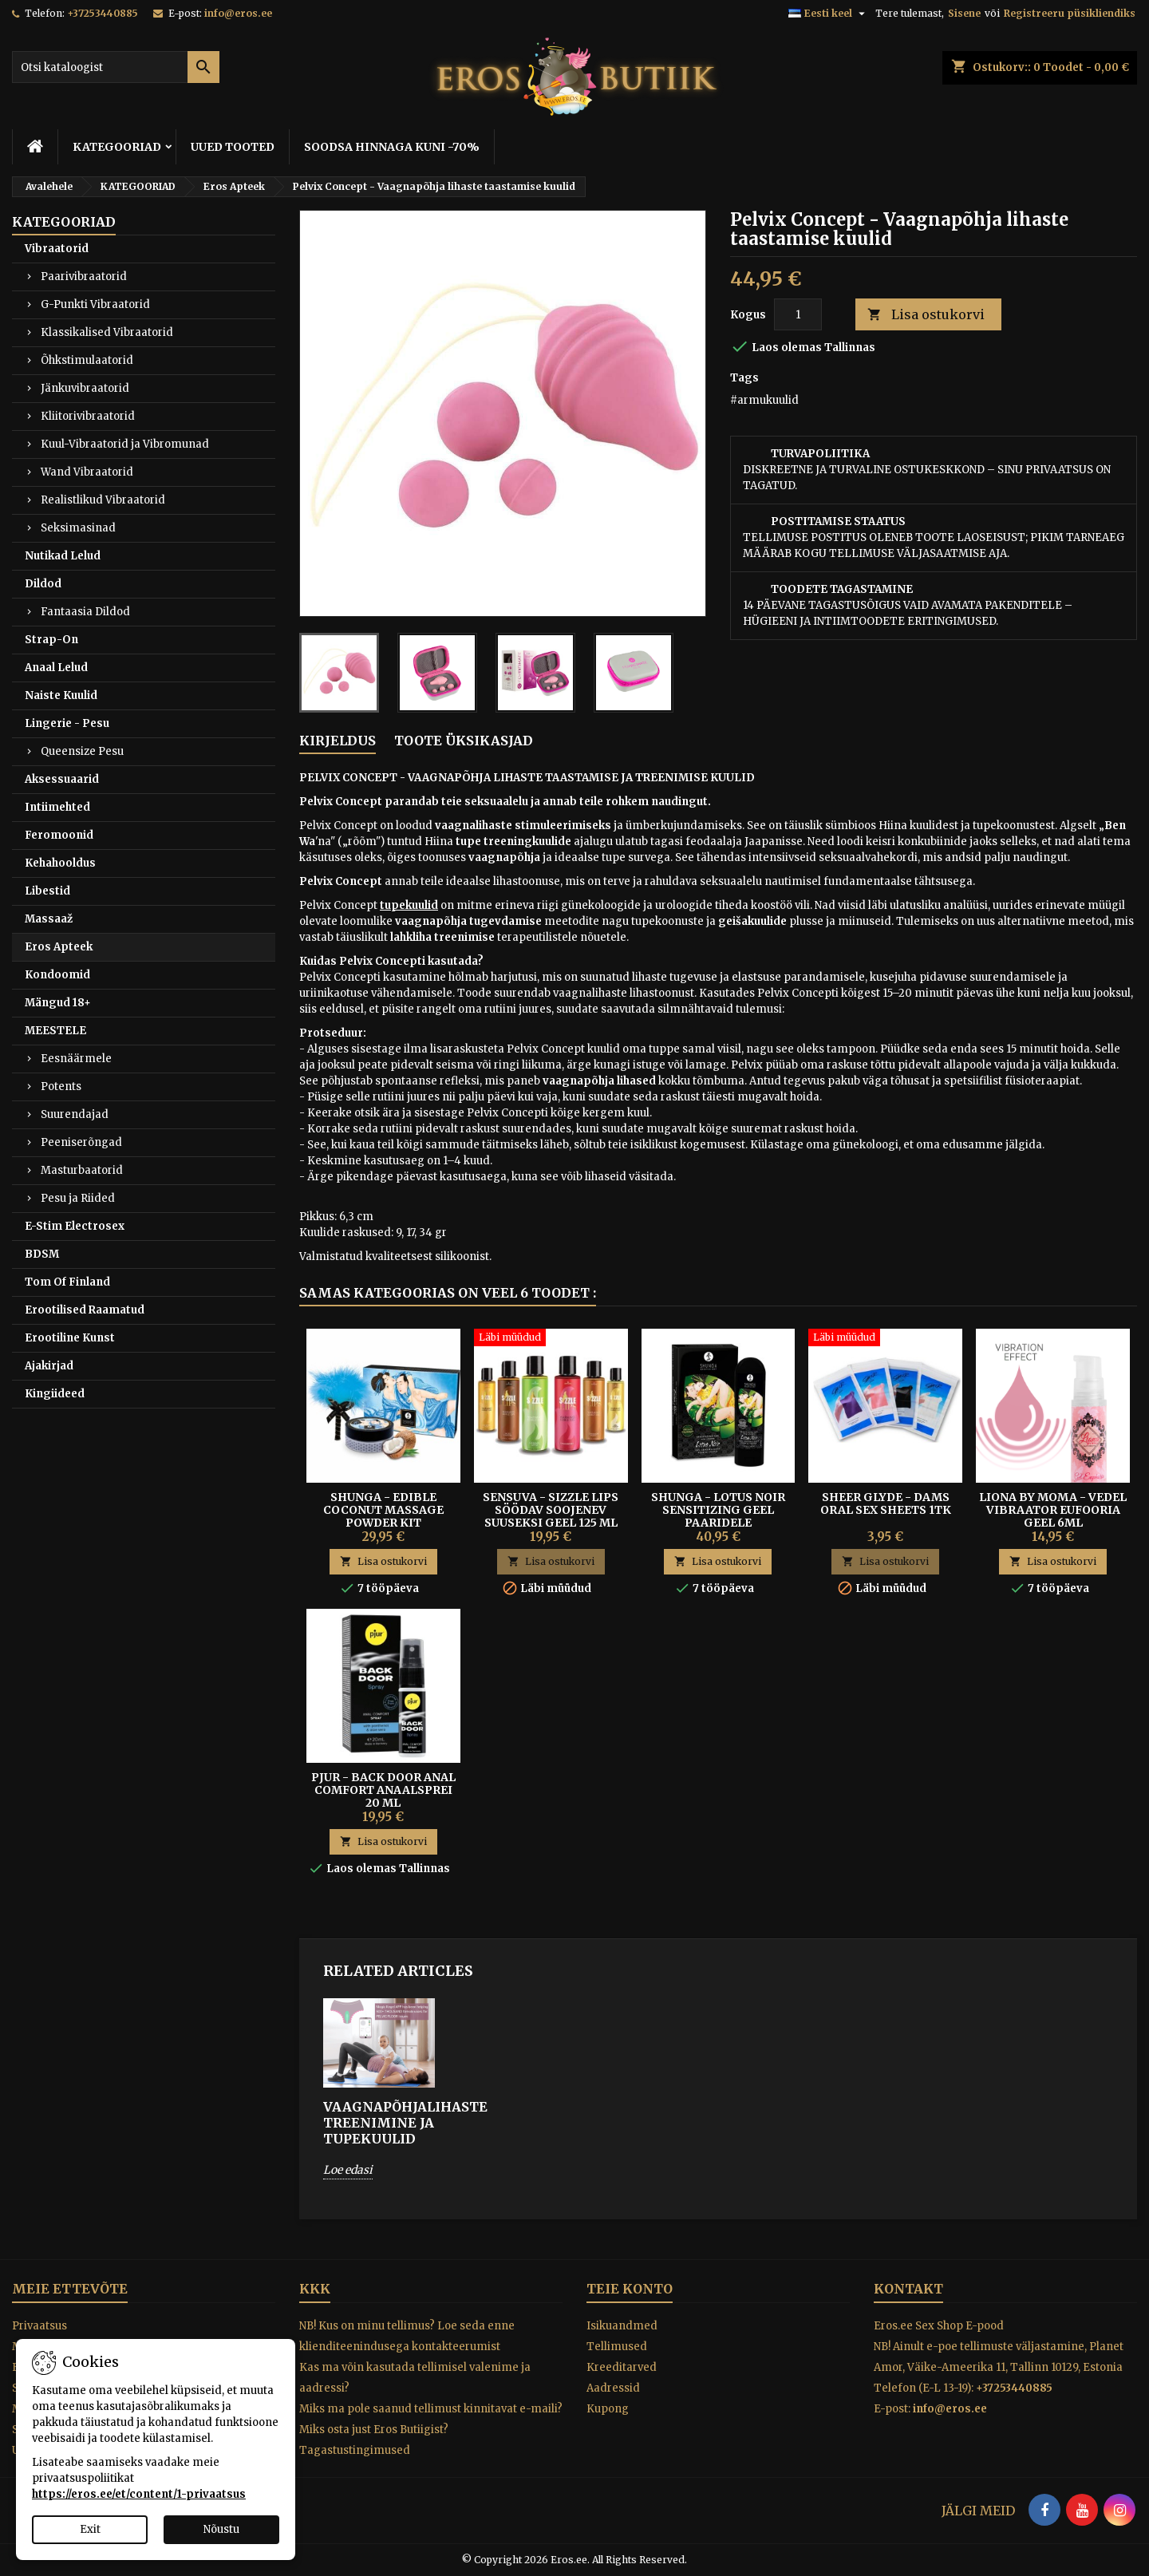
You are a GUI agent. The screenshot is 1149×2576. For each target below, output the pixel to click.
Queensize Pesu (82, 751)
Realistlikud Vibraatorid (103, 500)
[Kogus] (798, 314)
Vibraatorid (57, 248)
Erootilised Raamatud (84, 1310)
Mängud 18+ (58, 1002)
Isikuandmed (621, 2326)
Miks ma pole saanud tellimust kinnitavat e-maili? (431, 2409)
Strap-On (51, 639)
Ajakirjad (49, 1366)
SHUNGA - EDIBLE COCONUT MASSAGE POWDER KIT (383, 1510)
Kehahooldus (60, 863)
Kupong (607, 2409)
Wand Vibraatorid (87, 472)
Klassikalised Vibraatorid (107, 332)
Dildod (43, 584)
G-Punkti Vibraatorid (95, 304)
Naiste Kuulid (61, 695)
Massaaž (49, 919)
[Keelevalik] (828, 13)
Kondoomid (57, 975)
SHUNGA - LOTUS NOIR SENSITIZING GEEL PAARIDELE (718, 1510)
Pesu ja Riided (78, 1198)
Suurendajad (75, 1114)
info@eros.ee (238, 13)
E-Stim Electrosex (74, 1226)
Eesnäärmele (76, 1058)
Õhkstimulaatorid (87, 360)
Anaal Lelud (56, 667)
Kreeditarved (621, 2367)
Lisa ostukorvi (926, 314)
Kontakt (908, 2289)
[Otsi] (115, 67)
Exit (90, 2529)
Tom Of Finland (67, 1282)
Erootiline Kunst (70, 1338)
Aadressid (613, 2388)
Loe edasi (348, 2170)
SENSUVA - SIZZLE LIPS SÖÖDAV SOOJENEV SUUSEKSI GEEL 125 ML (550, 1510)
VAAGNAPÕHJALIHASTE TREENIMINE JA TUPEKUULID (379, 2123)
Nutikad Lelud (63, 556)
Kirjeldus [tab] (337, 741)
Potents (61, 1086)
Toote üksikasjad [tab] (463, 741)
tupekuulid (409, 905)
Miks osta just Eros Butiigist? (373, 2429)
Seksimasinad (78, 528)
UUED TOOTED (232, 147)
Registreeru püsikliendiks (1069, 13)
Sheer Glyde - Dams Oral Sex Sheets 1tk (885, 1503)
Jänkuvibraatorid (85, 388)
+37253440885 (102, 13)
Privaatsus (39, 2326)
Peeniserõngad (81, 1142)
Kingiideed (55, 1394)
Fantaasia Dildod (85, 611)
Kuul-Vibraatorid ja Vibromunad (125, 444)
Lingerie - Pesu (67, 723)
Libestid (47, 891)
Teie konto (629, 2289)
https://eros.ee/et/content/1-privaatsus (139, 2494)
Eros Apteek (59, 947)
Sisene (964, 13)
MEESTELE (55, 1030)
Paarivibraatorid (84, 276)
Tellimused (616, 2346)
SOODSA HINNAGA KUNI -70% (392, 147)
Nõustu (221, 2529)
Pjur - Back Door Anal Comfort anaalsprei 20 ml (383, 1790)
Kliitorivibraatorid (88, 416)
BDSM (42, 1254)
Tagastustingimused (354, 2450)
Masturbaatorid (82, 1170)
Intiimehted (57, 807)
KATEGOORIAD (117, 147)
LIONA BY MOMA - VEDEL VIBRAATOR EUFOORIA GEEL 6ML (1053, 1510)
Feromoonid (59, 835)
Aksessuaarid (62, 779)
